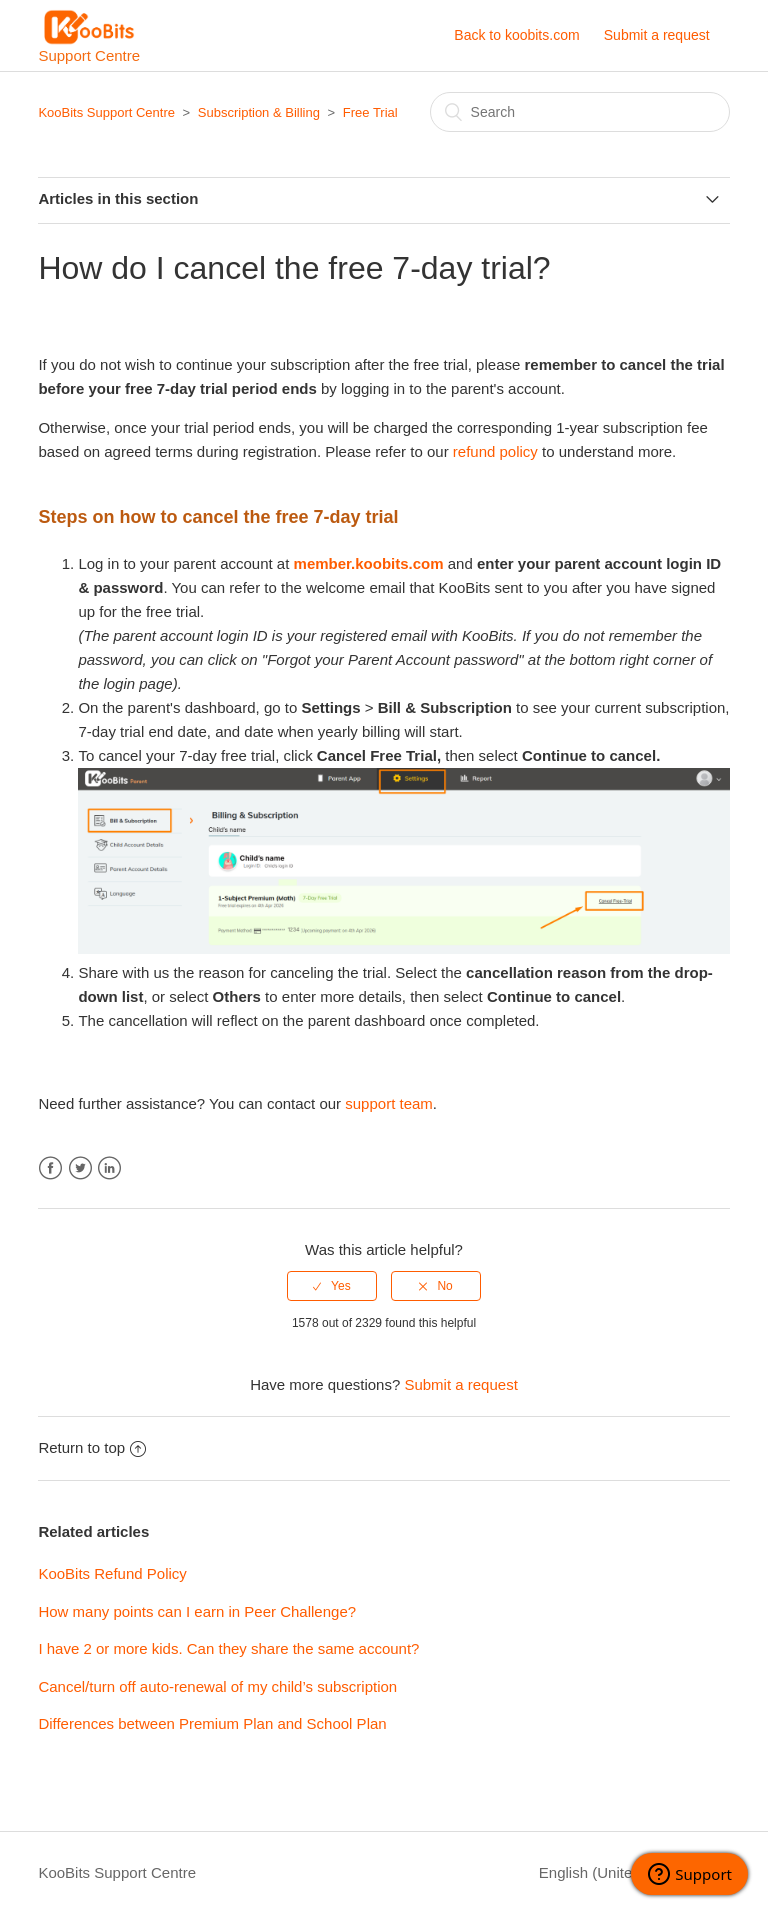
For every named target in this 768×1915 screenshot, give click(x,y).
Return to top (92, 1447)
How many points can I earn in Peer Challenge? (197, 1611)
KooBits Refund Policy (112, 1573)
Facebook (50, 1168)
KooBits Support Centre (106, 112)
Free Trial (370, 112)
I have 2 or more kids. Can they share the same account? (228, 1648)
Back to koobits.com (516, 35)
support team (389, 1103)
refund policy (495, 451)
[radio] (332, 1286)
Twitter (80, 1168)
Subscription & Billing (259, 112)
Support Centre (89, 36)
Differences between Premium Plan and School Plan (212, 1723)
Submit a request (657, 35)
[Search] (580, 112)
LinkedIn (109, 1168)
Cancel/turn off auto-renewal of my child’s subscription (217, 1686)
